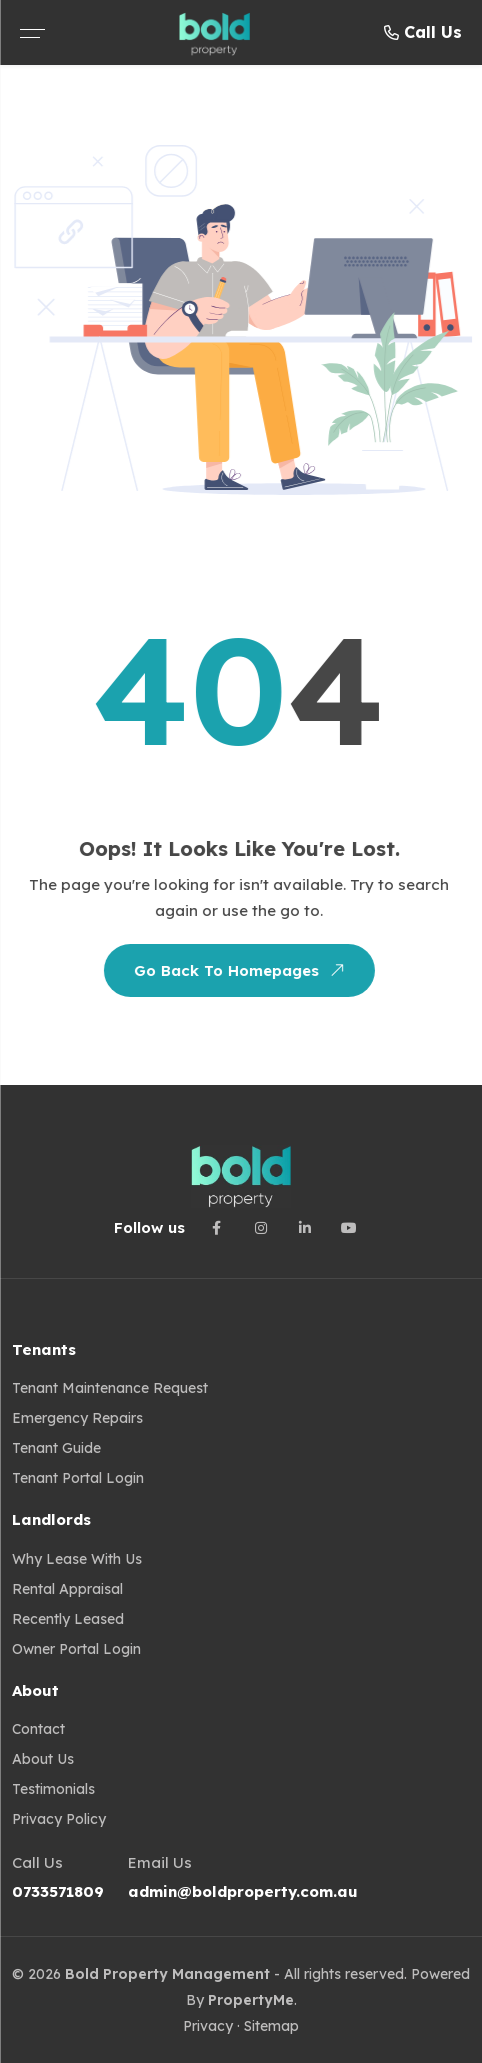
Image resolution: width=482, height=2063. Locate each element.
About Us (43, 1759)
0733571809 (58, 1891)
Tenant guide (56, 1448)
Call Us (423, 32)
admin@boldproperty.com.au (243, 1891)
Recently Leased (68, 1619)
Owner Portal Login (76, 1649)
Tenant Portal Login (78, 1478)
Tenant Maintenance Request (110, 1388)
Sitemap (271, 2026)
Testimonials (53, 1789)
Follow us (149, 1227)
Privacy (208, 2026)
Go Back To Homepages (239, 970)
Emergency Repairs (77, 1418)
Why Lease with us (77, 1559)
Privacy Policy (59, 1819)
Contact (38, 1729)
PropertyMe (251, 2000)
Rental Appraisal (67, 1589)
